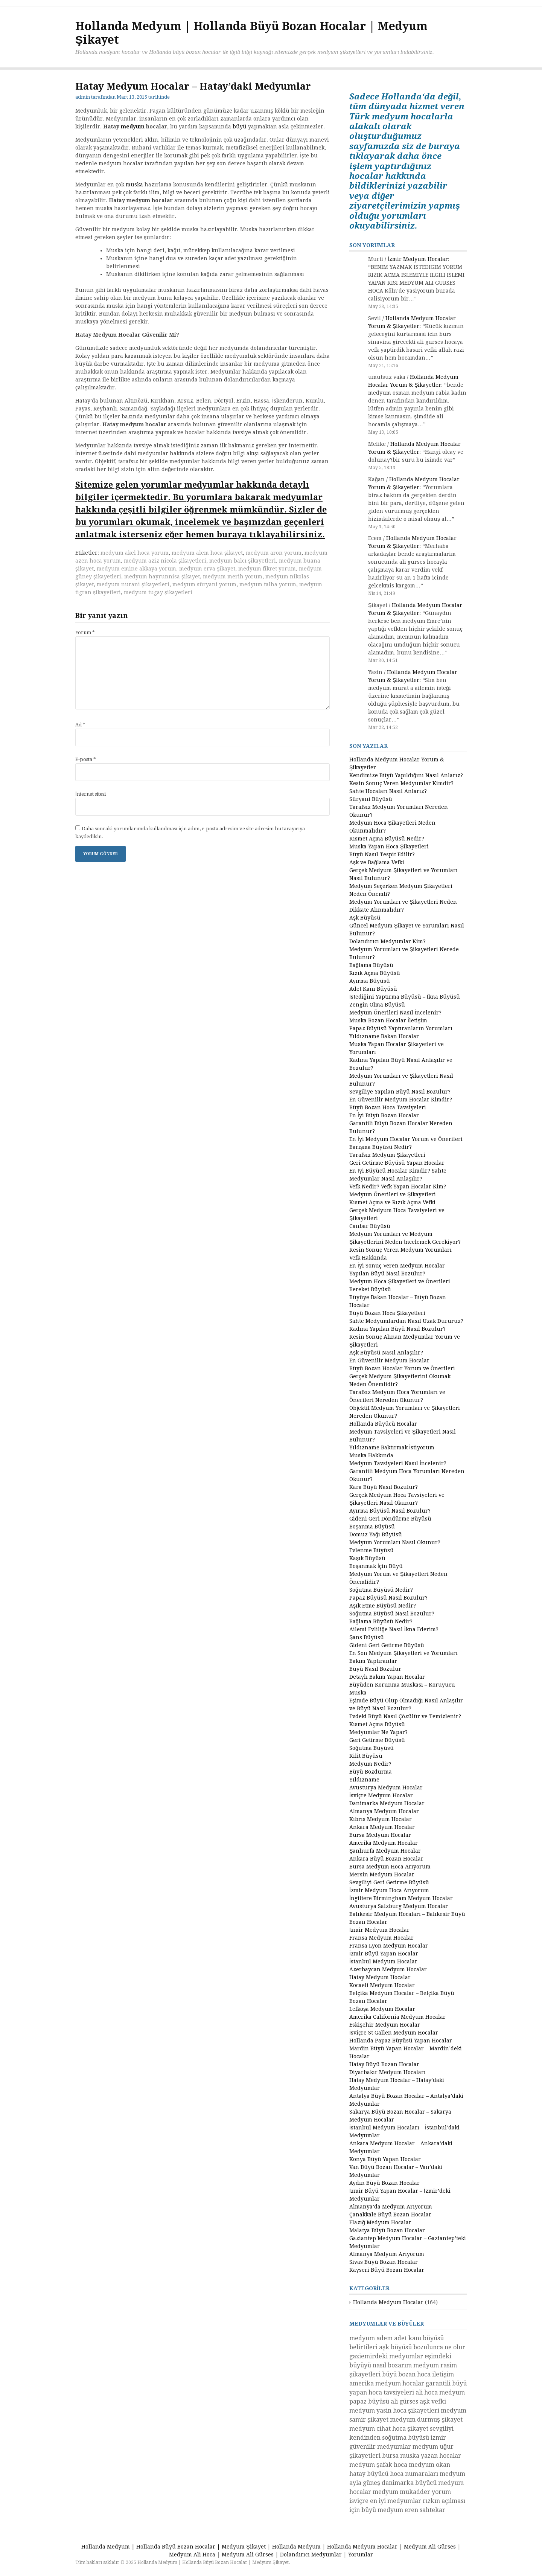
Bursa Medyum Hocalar (380, 1835)
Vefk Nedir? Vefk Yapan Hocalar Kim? (397, 1187)
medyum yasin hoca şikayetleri (394, 2410)
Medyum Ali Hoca (192, 2555)
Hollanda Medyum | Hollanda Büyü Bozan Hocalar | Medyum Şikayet (173, 2547)
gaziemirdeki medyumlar (386, 2356)
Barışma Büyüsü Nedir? (380, 1147)
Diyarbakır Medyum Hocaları (387, 2072)
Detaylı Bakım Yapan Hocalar (387, 1677)
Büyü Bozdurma (370, 1772)
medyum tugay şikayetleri (158, 592)
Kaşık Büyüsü (367, 1558)
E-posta (85, 759)
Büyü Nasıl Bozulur (375, 1669)
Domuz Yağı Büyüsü (375, 1534)
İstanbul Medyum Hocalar (383, 1961)
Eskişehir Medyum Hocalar (384, 2025)
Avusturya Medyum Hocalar (386, 1787)
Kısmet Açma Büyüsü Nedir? (386, 839)
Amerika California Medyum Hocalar (397, 2017)
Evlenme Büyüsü (371, 1550)
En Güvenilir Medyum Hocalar (389, 1360)
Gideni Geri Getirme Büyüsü (386, 1645)
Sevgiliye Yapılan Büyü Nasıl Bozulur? (400, 1092)
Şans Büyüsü (366, 1637)
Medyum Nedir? (370, 1764)
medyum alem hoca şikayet (207, 553)
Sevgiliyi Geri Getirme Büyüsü (389, 1882)
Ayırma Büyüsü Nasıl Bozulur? (390, 1511)
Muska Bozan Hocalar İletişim (388, 1020)
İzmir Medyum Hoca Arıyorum (389, 1890)
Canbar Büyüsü (369, 1226)
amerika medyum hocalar (386, 2383)
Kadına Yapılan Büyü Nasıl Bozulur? (397, 1329)
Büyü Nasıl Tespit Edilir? (382, 854)
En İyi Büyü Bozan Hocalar (384, 1115)
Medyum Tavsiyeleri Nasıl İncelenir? (397, 1463)
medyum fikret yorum (267, 569)
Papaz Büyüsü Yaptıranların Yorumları (400, 1028)
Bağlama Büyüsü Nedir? (381, 1621)
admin (82, 97)
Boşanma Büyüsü (372, 1527)
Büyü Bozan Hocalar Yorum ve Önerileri (402, 1368)
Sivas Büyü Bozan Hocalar (383, 2262)
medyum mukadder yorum (412, 2491)
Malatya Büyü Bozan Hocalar (387, 2230)
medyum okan (429, 2464)
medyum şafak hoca (378, 2464)
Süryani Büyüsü (370, 799)
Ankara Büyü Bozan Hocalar (386, 1859)
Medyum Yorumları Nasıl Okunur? (394, 1542)
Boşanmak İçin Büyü (376, 1566)
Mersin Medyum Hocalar (381, 1874)
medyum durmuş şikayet (426, 2419)
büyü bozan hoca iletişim (418, 2374)
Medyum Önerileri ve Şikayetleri (392, 1194)
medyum (133, 127)
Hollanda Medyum (296, 2547)
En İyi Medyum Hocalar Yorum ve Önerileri (406, 1139)
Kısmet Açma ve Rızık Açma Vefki (392, 1202)
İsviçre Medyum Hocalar (381, 1795)
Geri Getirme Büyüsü (377, 1740)
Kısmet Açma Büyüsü (377, 1724)
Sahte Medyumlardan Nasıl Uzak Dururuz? (406, 1321)
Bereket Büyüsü (370, 1289)
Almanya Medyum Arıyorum (386, 2254)
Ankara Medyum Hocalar (382, 1827)
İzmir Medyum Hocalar (418, 259)
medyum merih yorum (232, 576)
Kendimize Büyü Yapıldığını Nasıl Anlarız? (406, 775)
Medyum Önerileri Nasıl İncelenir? (395, 1013)
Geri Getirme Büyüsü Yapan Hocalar (397, 1163)
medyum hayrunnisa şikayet (162, 576)
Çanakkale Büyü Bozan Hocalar (390, 2214)
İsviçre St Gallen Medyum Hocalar (393, 2033)
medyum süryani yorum (204, 584)
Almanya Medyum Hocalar (384, 1811)
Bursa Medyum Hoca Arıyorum (390, 1867)
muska (134, 184)
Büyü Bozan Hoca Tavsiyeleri (387, 1107)
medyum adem (371, 2338)
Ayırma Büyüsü (369, 981)
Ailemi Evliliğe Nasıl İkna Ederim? (393, 1629)
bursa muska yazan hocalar (421, 2455)
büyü (240, 127)
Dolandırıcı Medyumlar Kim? (387, 941)
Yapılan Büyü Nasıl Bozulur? (387, 1273)
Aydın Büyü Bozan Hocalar (384, 2183)
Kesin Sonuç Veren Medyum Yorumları (400, 1250)
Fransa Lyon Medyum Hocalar (388, 1946)
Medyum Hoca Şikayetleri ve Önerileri (399, 1281)
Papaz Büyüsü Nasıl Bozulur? (388, 1598)
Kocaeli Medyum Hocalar (382, 1985)
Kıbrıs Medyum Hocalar (380, 1819)
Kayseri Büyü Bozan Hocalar (386, 2270)
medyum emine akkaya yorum (136, 569)
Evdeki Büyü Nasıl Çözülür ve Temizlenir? (405, 1716)
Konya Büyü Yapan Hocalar (385, 2159)
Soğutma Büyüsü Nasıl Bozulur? (391, 1614)
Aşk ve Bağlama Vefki (376, 862)
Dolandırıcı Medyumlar (311, 2555)
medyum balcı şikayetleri (242, 561)
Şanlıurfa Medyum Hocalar (385, 1851)
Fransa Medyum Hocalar (381, 1938)
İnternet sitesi (90, 794)
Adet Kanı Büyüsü (373, 989)
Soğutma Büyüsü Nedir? (381, 1590)
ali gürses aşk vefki (418, 2401)
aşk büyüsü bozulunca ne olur (422, 2347)
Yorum (85, 632)
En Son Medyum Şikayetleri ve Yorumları (403, 1653)
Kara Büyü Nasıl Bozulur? (383, 1487)
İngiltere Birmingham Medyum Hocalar (401, 1898)
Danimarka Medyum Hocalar (387, 1803)
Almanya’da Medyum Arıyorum (390, 2207)
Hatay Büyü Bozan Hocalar (384, 2064)
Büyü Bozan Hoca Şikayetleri (387, 1313)
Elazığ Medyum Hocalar (380, 2222)
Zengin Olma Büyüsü (377, 1005)
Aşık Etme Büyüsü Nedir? (382, 1606)
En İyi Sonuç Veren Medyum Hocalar (397, 1266)
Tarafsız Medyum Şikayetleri (387, 1155)
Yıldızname (364, 1780)
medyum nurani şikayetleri (133, 584)
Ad (80, 725)
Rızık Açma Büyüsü (374, 973)
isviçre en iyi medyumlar (385, 2500)
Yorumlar (360, 2555)
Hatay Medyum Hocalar (380, 1977)
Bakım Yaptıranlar (373, 1661)
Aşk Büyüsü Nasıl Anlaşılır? (386, 1353)
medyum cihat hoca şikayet (388, 2428)
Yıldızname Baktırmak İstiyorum (391, 1447)
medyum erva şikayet (207, 569)
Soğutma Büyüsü (371, 1748)
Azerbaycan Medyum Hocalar (388, 1969)
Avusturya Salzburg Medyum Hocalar (398, 1906)
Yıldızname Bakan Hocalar (384, 1036)
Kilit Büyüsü (365, 1756)
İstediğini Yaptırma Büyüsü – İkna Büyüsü (404, 997)
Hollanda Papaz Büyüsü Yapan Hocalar (400, 2041)
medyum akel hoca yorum (134, 553)
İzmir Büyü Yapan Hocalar (383, 1954)
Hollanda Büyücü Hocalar (383, 1424)
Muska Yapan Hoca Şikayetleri (389, 846)
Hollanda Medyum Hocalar (388, 2302)
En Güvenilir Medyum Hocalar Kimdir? (400, 1100)
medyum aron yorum (273, 553)
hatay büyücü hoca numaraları (393, 2473)
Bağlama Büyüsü (371, 965)
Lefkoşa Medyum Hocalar (382, 2009)
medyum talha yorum (267, 584)
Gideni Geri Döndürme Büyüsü (390, 1519)
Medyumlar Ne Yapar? (378, 1732)
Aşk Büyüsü (365, 918)
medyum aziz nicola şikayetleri (165, 561)
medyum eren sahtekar (411, 2509)
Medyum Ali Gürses (430, 2547)
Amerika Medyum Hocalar (383, 1843)
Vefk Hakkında (368, 1258)
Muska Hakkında (371, 1455)
